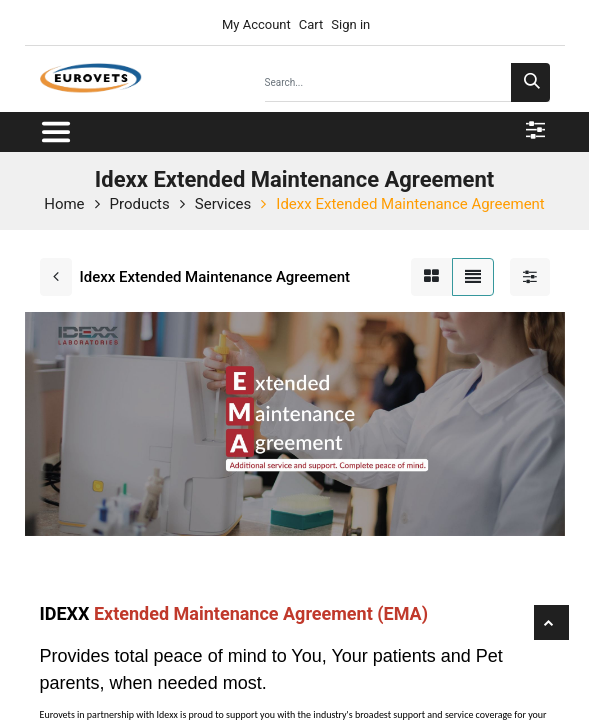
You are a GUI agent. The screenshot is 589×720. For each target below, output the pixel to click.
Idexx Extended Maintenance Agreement (410, 204)
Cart (311, 24)
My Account (255, 24)
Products (140, 204)
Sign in (350, 24)
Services (223, 204)
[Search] (530, 82)
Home (64, 204)
